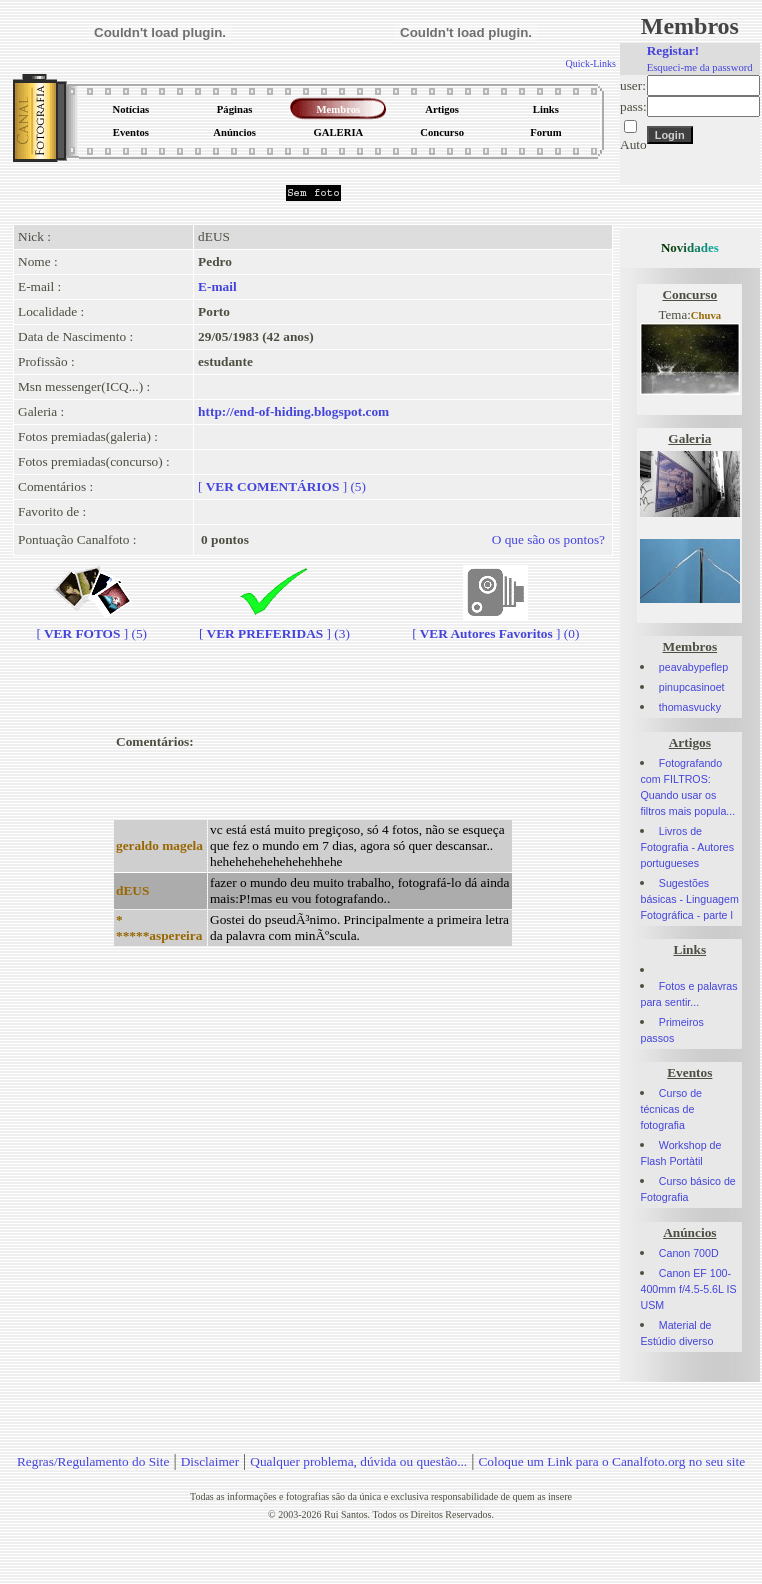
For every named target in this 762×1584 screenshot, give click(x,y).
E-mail (217, 286)
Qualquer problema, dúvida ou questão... (358, 1461)
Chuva (706, 315)
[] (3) (274, 625)
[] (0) (495, 625)
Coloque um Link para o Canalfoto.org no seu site (611, 1461)
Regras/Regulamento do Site (93, 1461)
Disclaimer (210, 1461)
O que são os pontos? (548, 539)
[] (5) (282, 486)
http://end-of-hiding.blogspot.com (293, 411)
